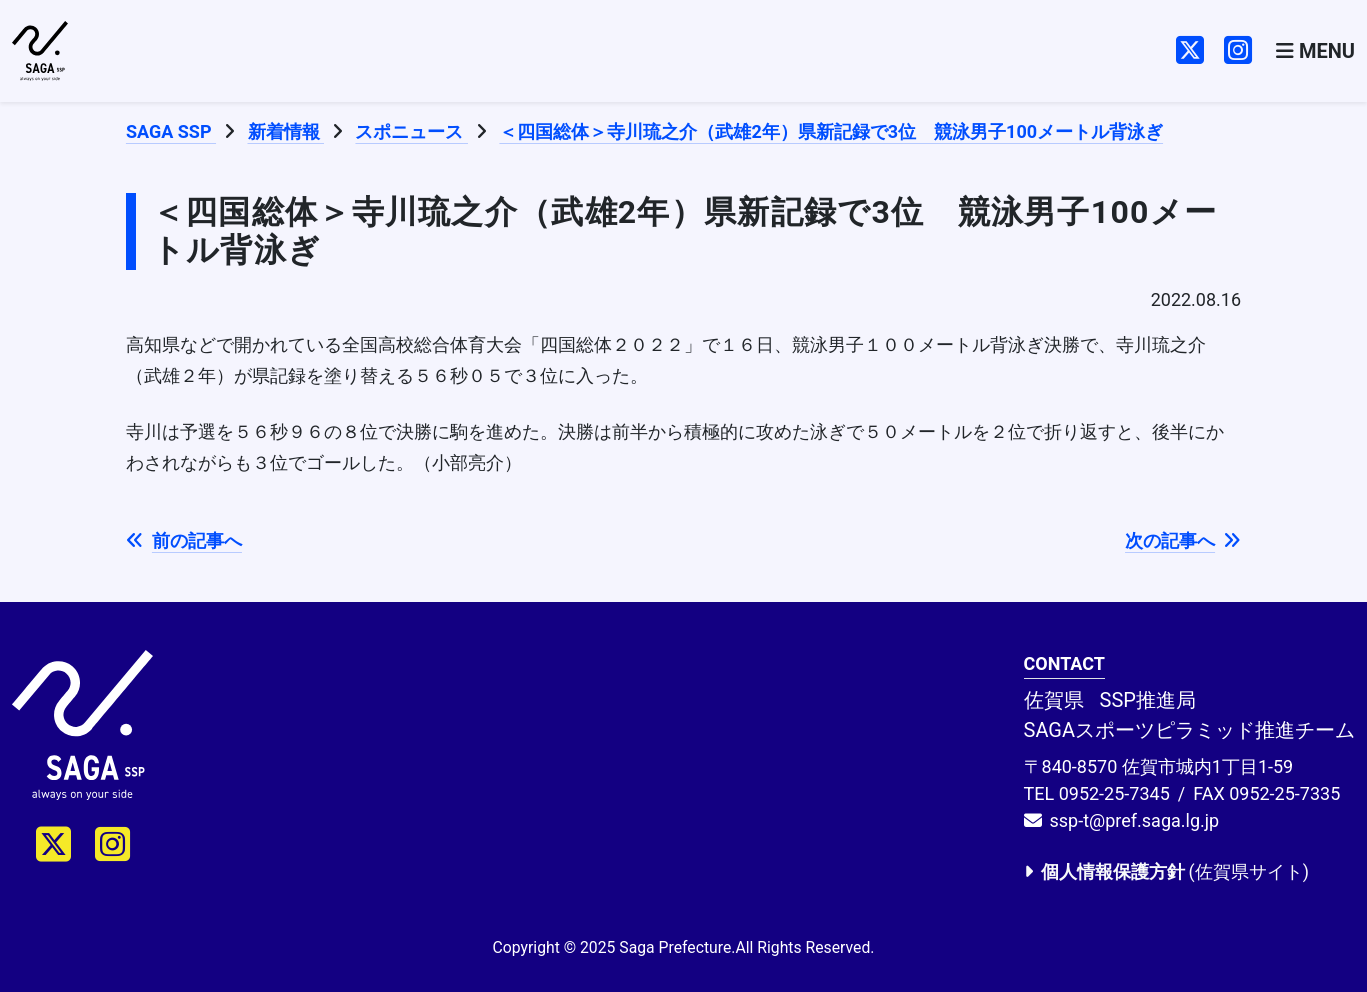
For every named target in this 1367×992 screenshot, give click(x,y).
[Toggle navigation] (1315, 51)
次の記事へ (1183, 540)
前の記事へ (184, 540)
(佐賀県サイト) (1166, 871)
